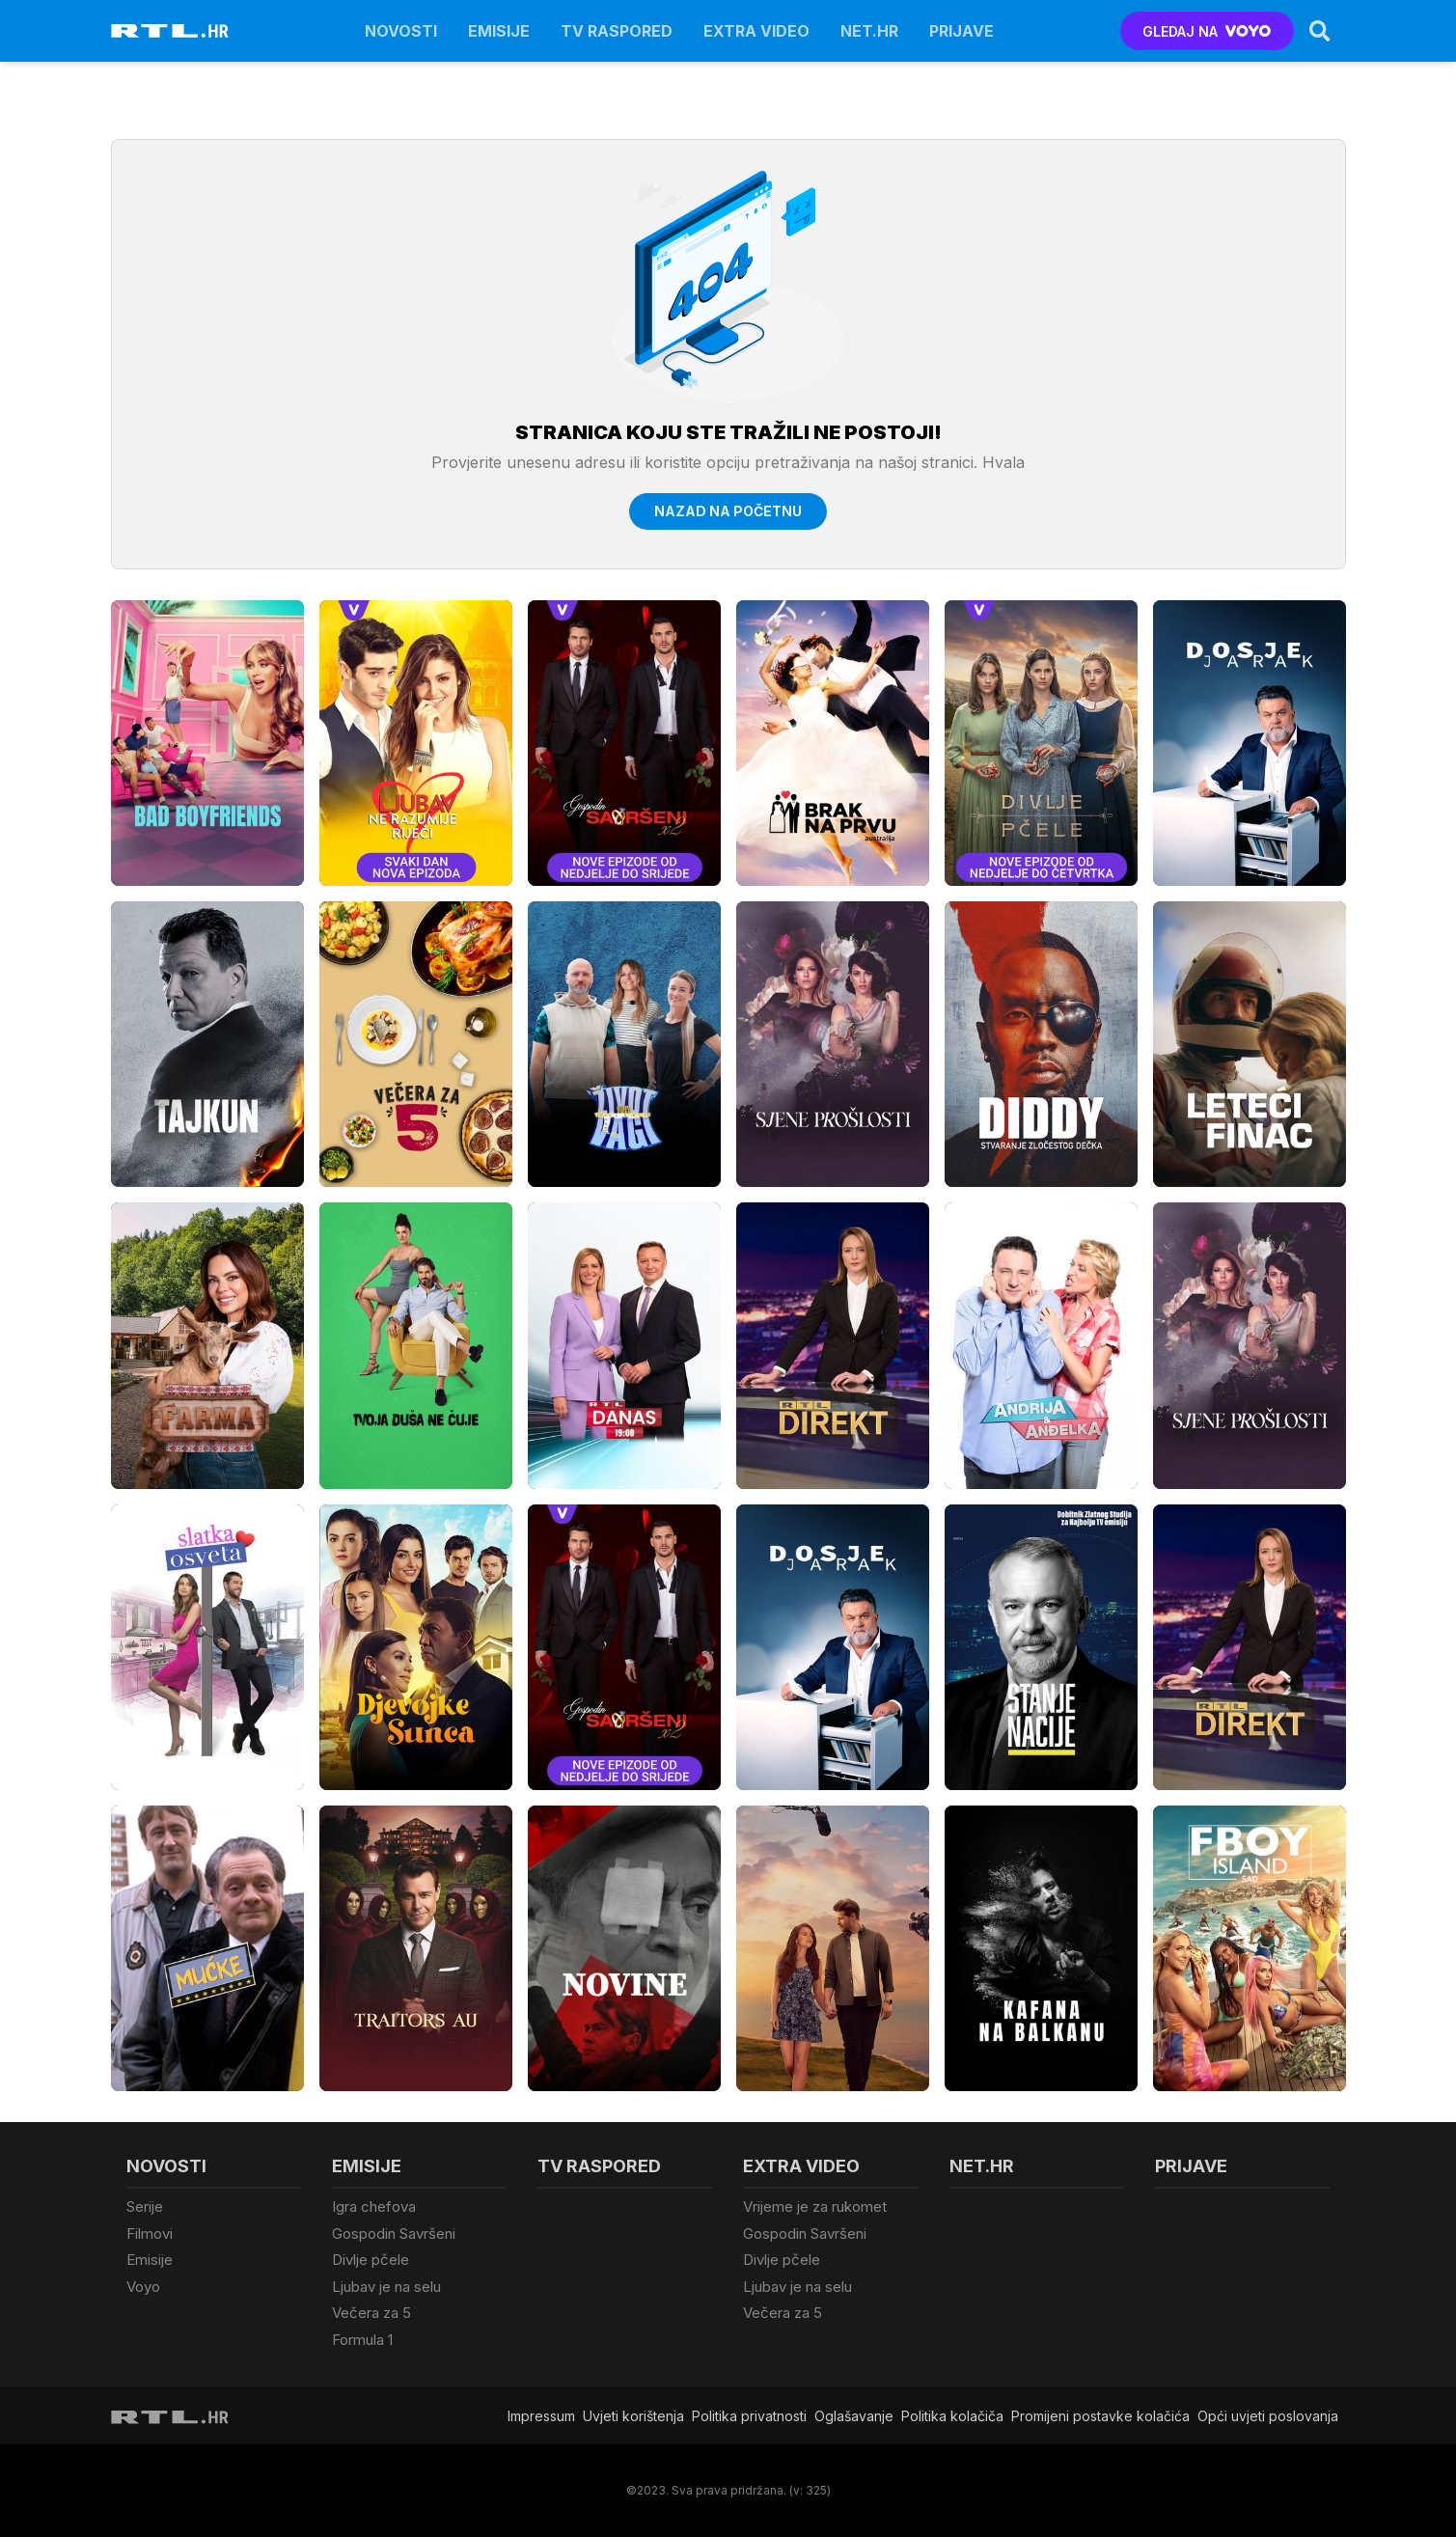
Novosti (401, 31)
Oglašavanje (853, 2416)
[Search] (1320, 30)
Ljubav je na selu (386, 2286)
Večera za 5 (371, 2312)
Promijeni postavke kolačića (1100, 2416)
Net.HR (869, 31)
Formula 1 (362, 2339)
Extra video (756, 31)
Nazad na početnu (728, 511)
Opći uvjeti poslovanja (1267, 2416)
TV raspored (617, 31)
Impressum (541, 2416)
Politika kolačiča (952, 2416)
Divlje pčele (370, 2259)
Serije (144, 2206)
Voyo (143, 2286)
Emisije (499, 31)
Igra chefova (374, 2206)
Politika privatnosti (749, 2416)
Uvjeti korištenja (633, 2416)
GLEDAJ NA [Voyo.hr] (1206, 31)
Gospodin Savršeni (393, 2233)
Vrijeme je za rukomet (815, 2206)
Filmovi (149, 2233)
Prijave (961, 31)
